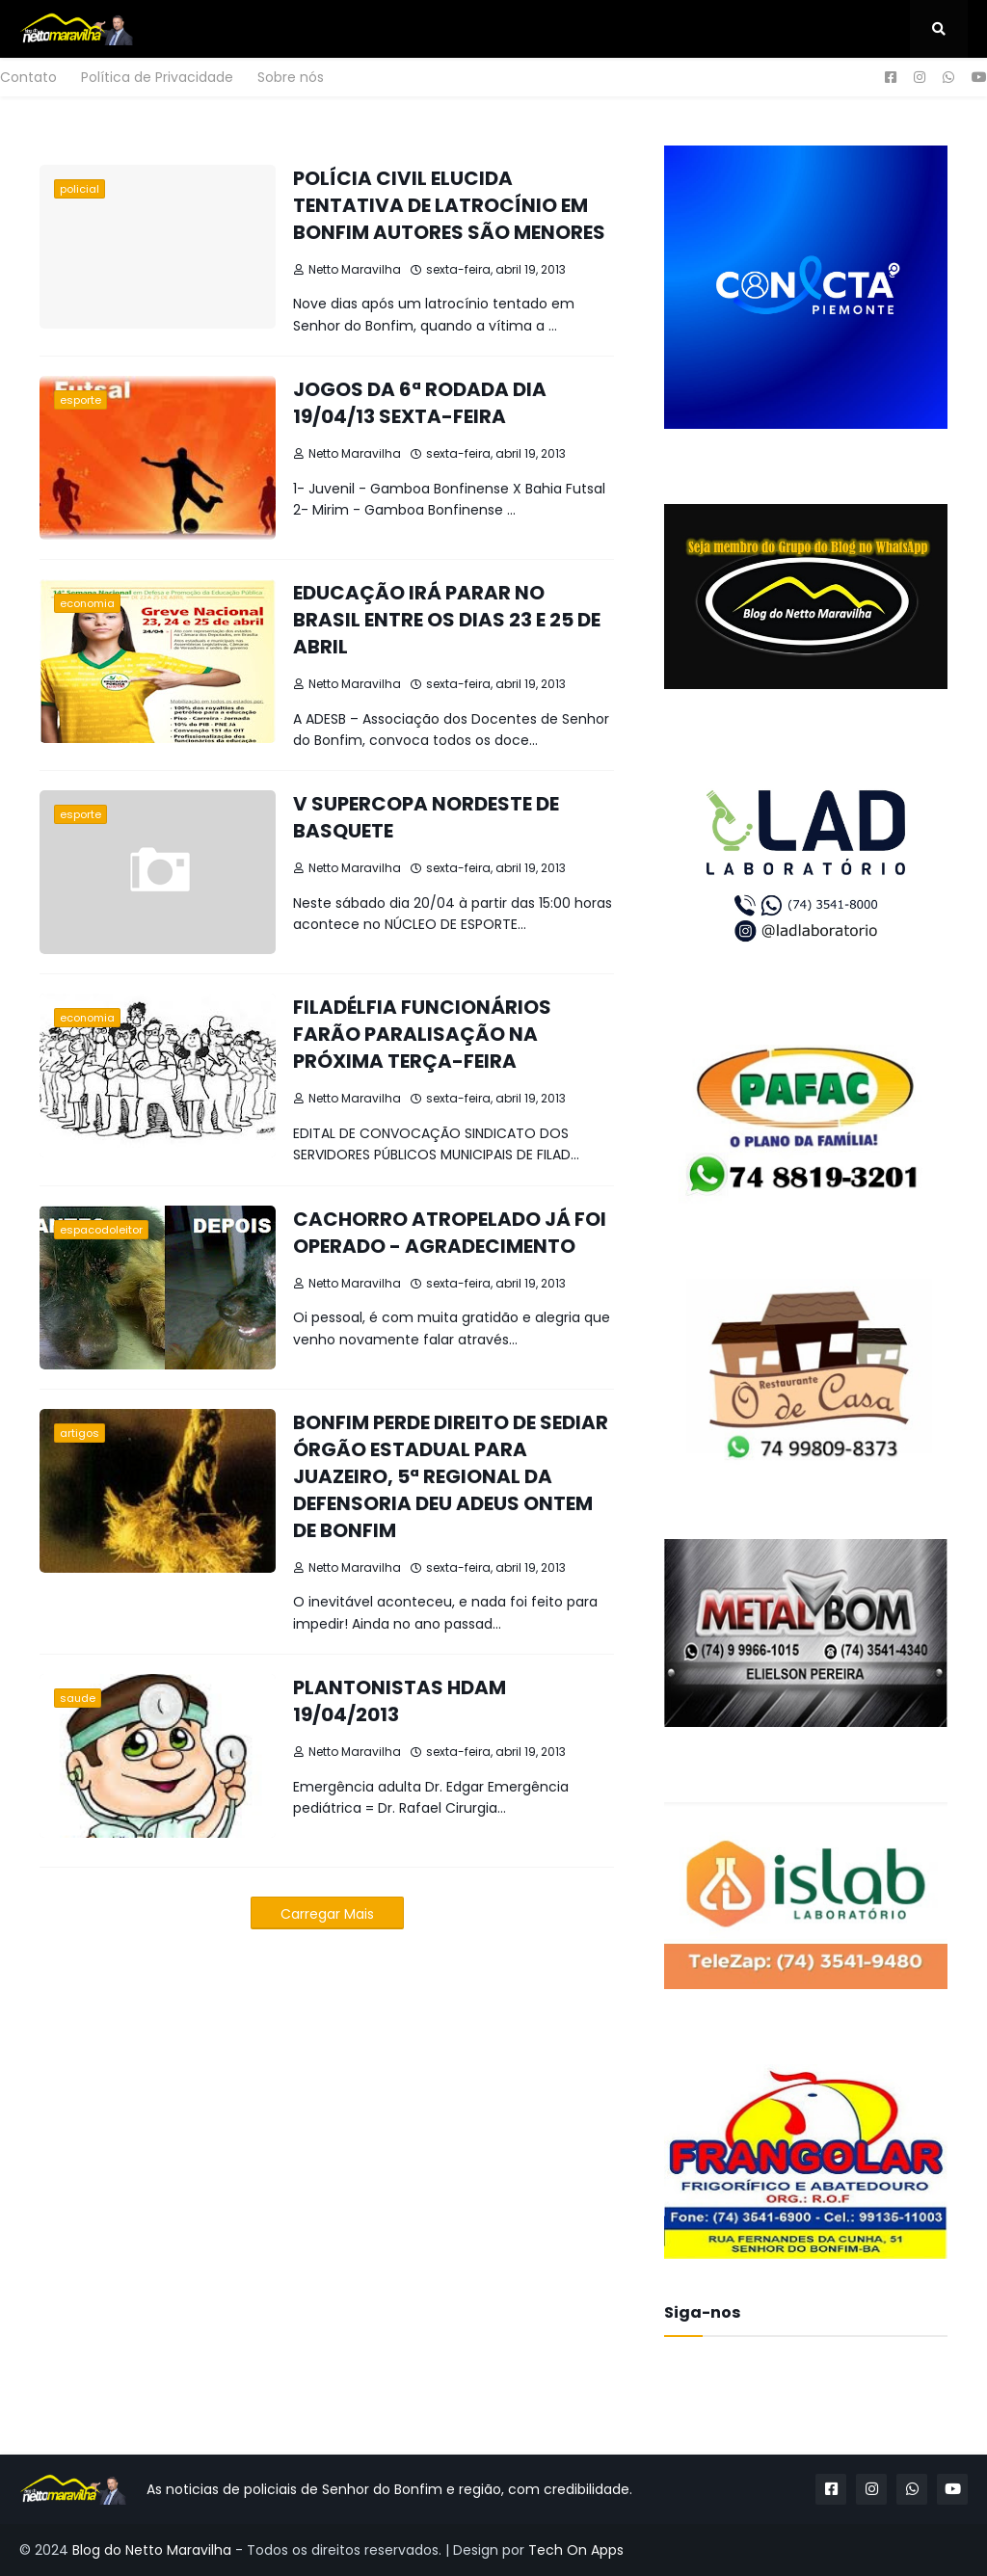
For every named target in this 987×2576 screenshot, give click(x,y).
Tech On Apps (576, 2550)
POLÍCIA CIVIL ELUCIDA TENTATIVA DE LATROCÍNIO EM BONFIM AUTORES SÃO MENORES (449, 205)
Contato (28, 77)
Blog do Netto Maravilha (151, 2550)
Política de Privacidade (157, 77)
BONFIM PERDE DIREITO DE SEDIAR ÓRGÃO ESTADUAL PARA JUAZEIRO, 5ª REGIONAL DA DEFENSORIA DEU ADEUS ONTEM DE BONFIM (450, 1476)
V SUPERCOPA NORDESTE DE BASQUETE (426, 817)
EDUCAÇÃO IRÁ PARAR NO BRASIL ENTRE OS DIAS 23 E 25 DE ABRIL (446, 619)
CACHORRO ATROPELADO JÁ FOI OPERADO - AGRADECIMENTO (449, 1233)
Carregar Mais (327, 1914)
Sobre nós (290, 77)
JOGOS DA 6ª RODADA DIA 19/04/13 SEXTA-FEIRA (420, 403)
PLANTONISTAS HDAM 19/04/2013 (399, 1701)
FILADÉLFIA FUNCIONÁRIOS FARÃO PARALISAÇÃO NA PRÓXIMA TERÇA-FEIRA (422, 1034)
